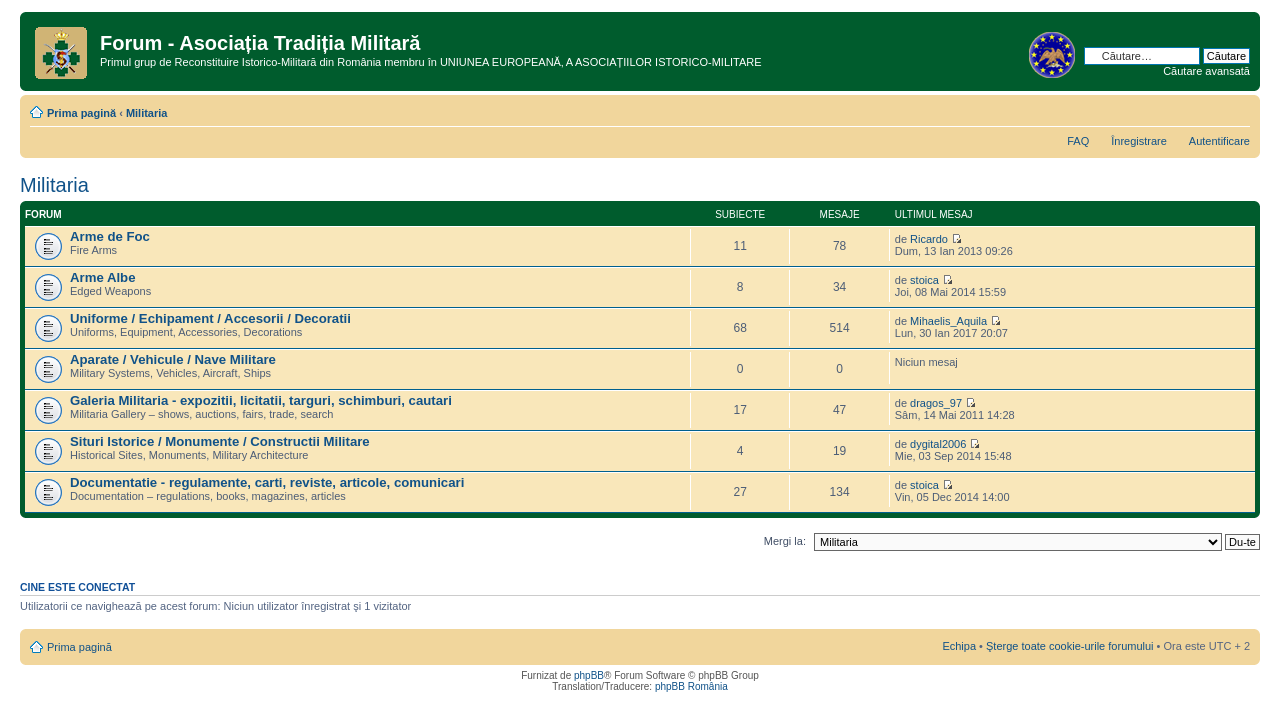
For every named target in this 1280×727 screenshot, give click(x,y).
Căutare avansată (1206, 71)
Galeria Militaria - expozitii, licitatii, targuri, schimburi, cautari (261, 400)
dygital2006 (938, 444)
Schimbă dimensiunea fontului (1235, 109)
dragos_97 (936, 403)
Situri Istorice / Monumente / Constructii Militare (220, 441)
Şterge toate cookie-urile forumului (1070, 646)
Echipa (959, 646)
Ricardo (929, 239)
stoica (924, 280)
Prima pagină (81, 113)
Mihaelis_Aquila (948, 321)
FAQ (1078, 141)
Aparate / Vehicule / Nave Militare (173, 359)
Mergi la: (785, 541)
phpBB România (691, 686)
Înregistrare (1139, 141)
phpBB (589, 675)
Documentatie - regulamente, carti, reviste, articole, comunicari (267, 482)
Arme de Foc (110, 236)
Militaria (147, 113)
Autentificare (1219, 141)
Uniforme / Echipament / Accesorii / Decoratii (210, 318)
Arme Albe (102, 277)
